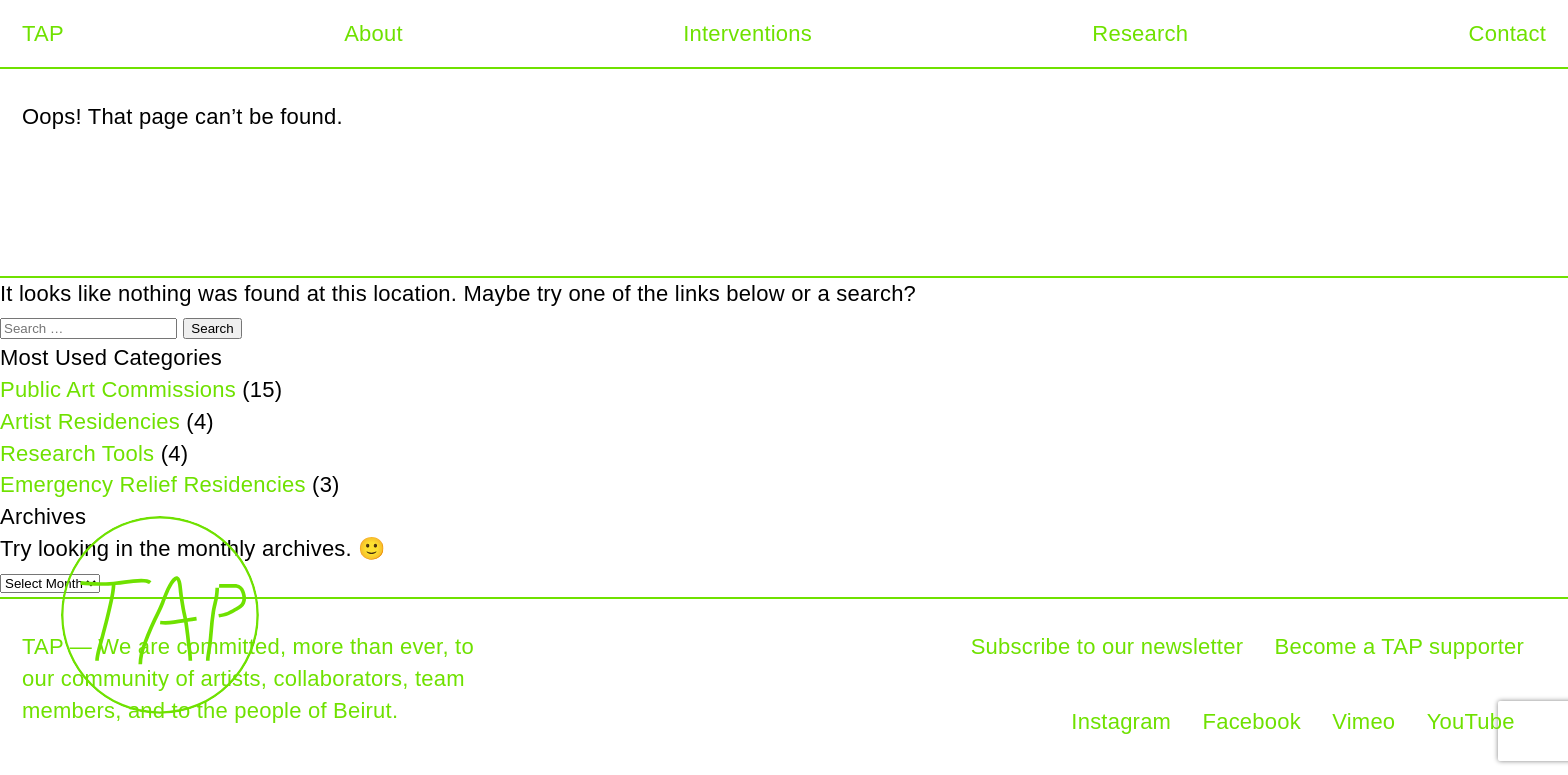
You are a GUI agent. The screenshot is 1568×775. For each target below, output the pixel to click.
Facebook (1252, 721)
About (373, 33)
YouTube (1471, 721)
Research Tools (77, 453)
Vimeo (1363, 721)
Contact (1507, 33)
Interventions (747, 33)
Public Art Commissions (118, 389)
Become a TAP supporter (1399, 646)
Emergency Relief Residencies (153, 484)
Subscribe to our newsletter (1107, 646)
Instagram (1121, 721)
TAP (43, 33)
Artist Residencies (90, 421)
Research (1140, 33)
